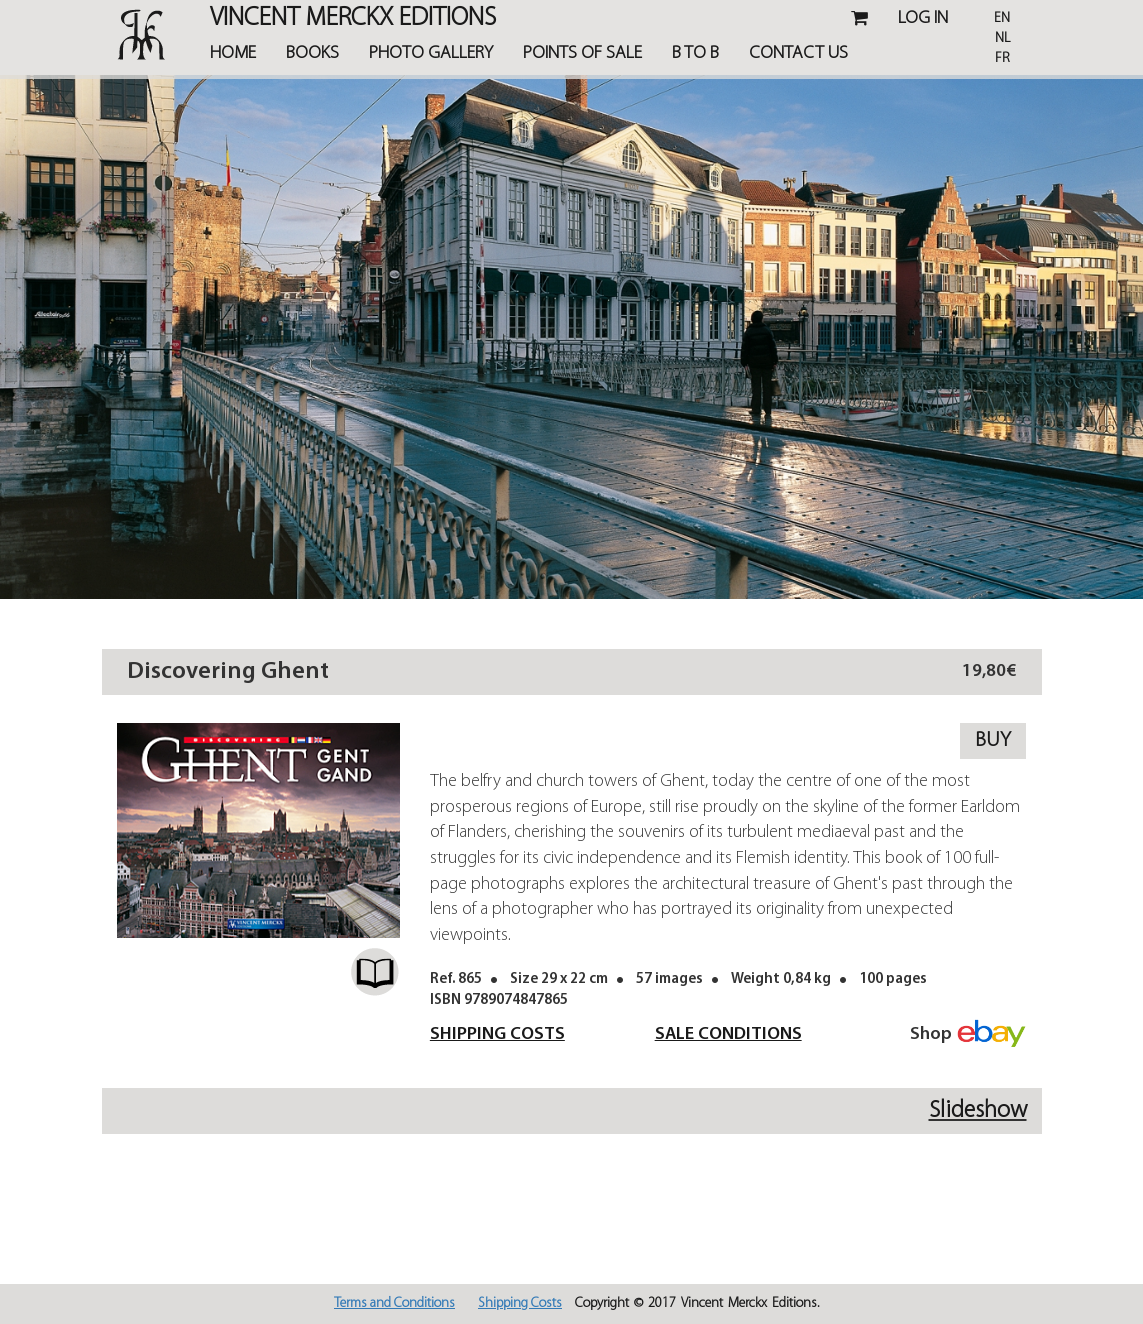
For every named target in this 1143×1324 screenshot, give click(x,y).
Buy (993, 740)
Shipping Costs (497, 1034)
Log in (923, 18)
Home (233, 53)
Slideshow (978, 1111)
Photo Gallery (431, 53)
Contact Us (798, 53)
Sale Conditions (728, 1034)
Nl (1002, 38)
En (1002, 18)
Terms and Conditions (394, 1303)
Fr (1002, 58)
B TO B (695, 53)
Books (312, 53)
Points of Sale (582, 53)
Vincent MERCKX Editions (353, 20)
